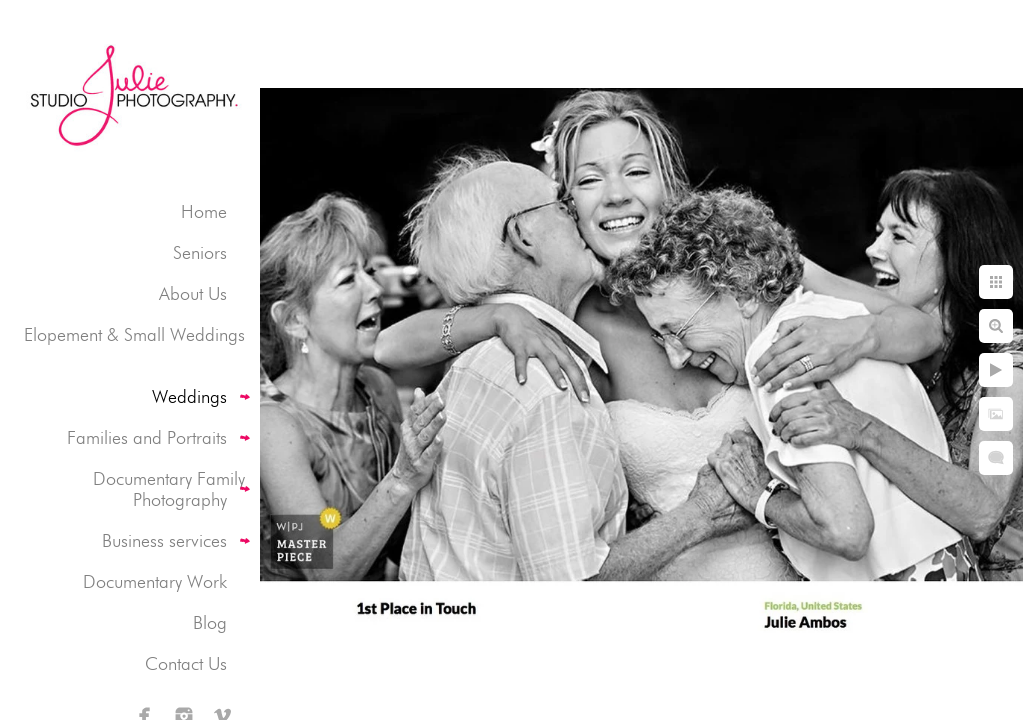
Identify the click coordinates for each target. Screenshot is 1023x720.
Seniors (200, 252)
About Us (193, 293)
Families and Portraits (147, 437)
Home (204, 211)
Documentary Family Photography (169, 489)
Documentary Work (155, 581)
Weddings (189, 396)
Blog (210, 622)
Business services (164, 540)
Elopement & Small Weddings (134, 334)
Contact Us (186, 663)
